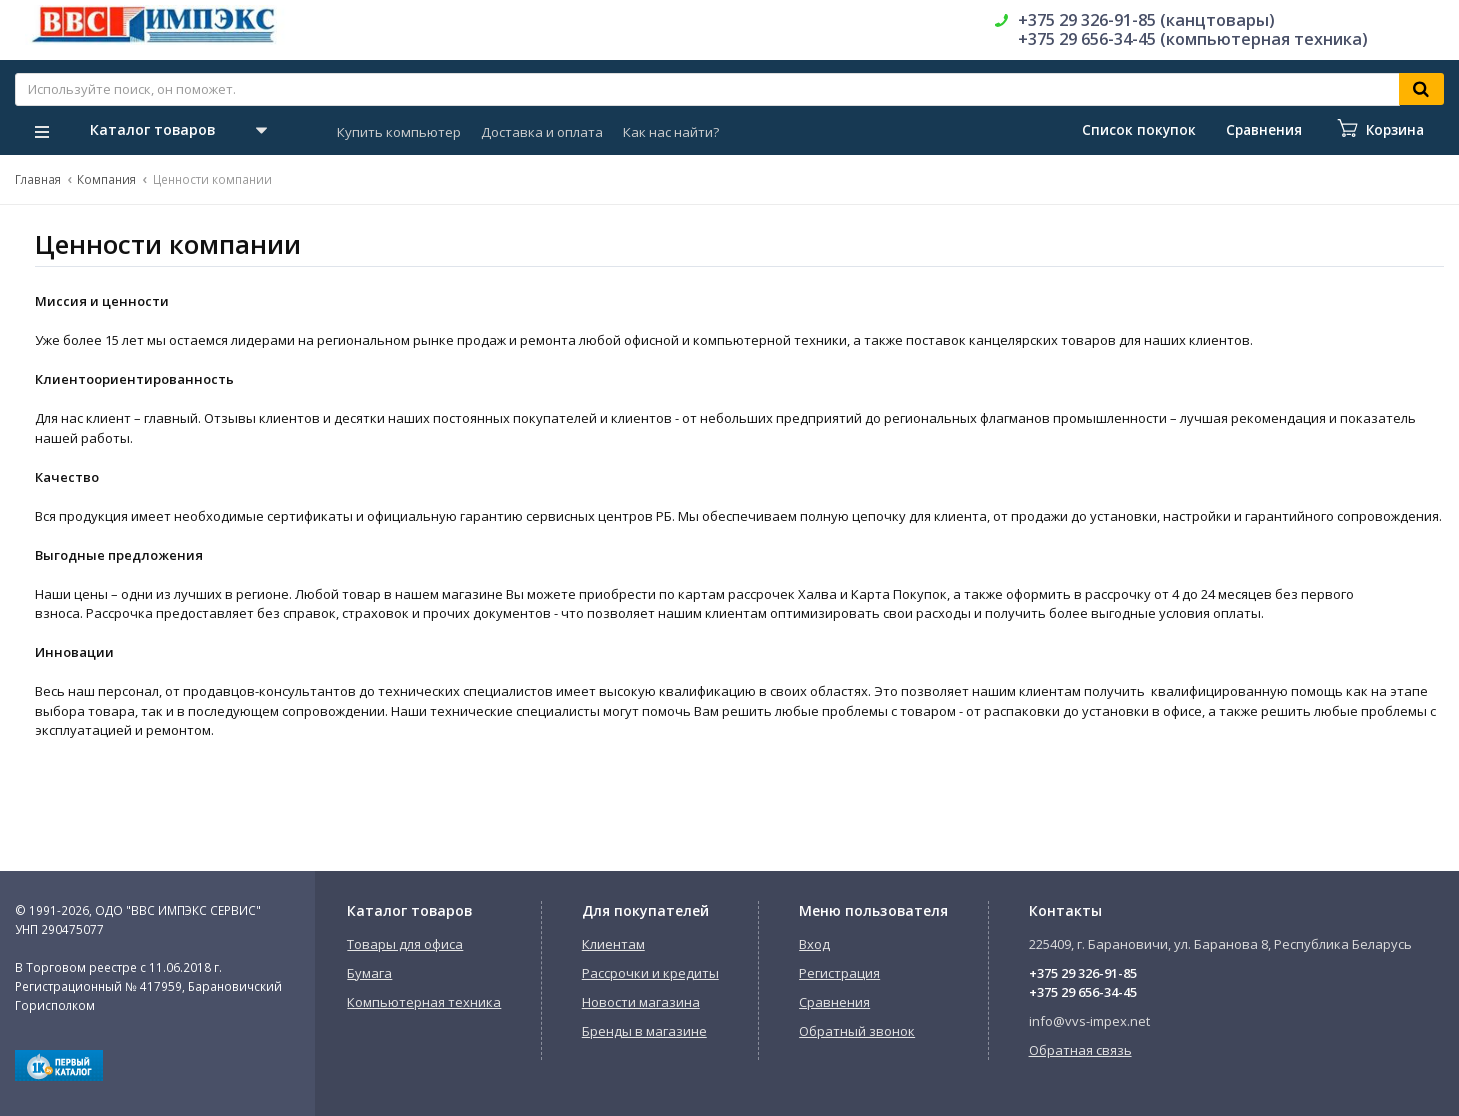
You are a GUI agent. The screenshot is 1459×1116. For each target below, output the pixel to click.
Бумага (369, 973)
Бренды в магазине (644, 1031)
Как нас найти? (671, 132)
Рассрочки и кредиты (650, 973)
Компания (106, 179)
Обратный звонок (857, 1031)
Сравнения (834, 1002)
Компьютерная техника (424, 1002)
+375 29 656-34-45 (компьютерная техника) (1193, 39)
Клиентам (613, 944)
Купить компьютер (399, 132)
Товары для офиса (405, 944)
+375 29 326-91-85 (1083, 973)
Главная (38, 179)
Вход (814, 944)
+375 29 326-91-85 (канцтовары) (1146, 20)
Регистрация (839, 973)
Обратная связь (1080, 1050)
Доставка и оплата (542, 132)
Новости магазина (641, 1002)
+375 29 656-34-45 (1083, 992)
